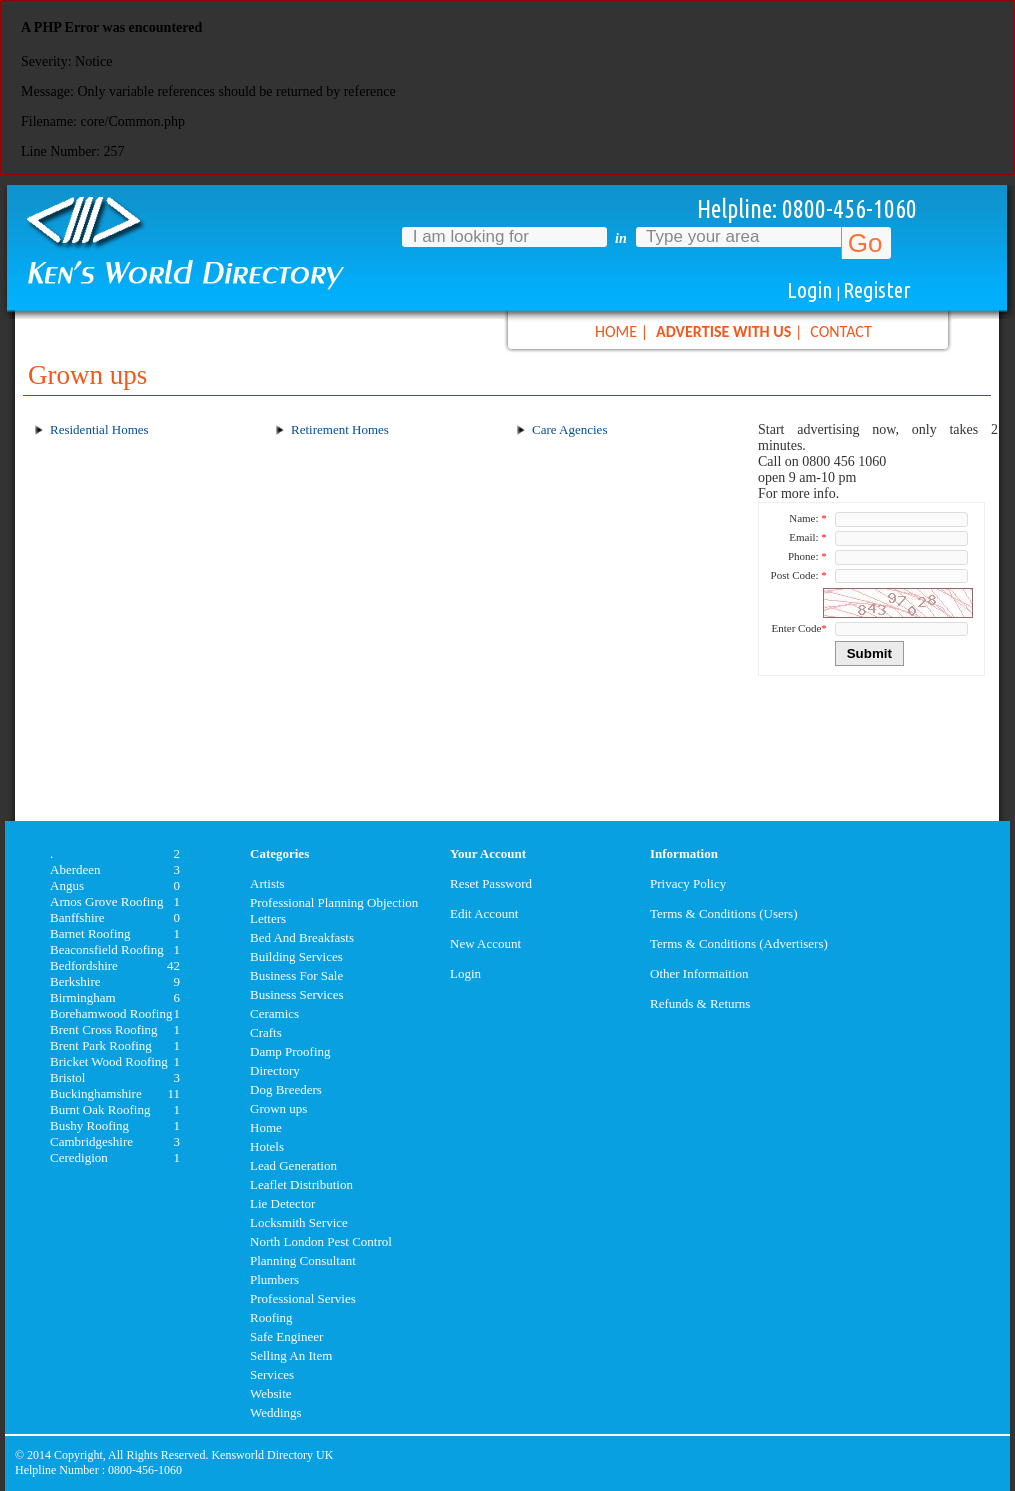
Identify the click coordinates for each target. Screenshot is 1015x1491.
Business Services (297, 994)
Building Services (296, 956)
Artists (267, 883)
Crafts (266, 1032)
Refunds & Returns (700, 1003)
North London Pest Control (321, 1241)
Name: (808, 518)
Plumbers (274, 1279)
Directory (275, 1070)
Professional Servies (303, 1298)
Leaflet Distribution (301, 1184)
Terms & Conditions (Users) (724, 913)
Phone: (807, 556)
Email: (808, 537)
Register (877, 289)
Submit (869, 653)
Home (266, 1127)
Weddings (276, 1412)
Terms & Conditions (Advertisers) (739, 943)
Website (271, 1393)
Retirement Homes (340, 429)
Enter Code (799, 628)
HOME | (621, 331)
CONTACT (840, 331)
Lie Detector (282, 1203)
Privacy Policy (688, 883)
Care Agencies (569, 429)
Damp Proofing (290, 1051)
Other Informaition (699, 973)
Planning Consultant (303, 1260)
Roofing (271, 1317)
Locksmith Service (299, 1222)
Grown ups (278, 1108)
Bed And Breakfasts (302, 937)
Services (272, 1374)
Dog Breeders (286, 1089)
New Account (485, 943)
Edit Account (484, 913)
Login (810, 289)
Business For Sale (296, 975)
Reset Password (491, 883)
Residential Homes (99, 429)
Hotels (267, 1146)
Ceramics (274, 1013)
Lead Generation (293, 1165)
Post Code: (799, 575)
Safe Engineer (286, 1336)
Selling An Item (291, 1355)
